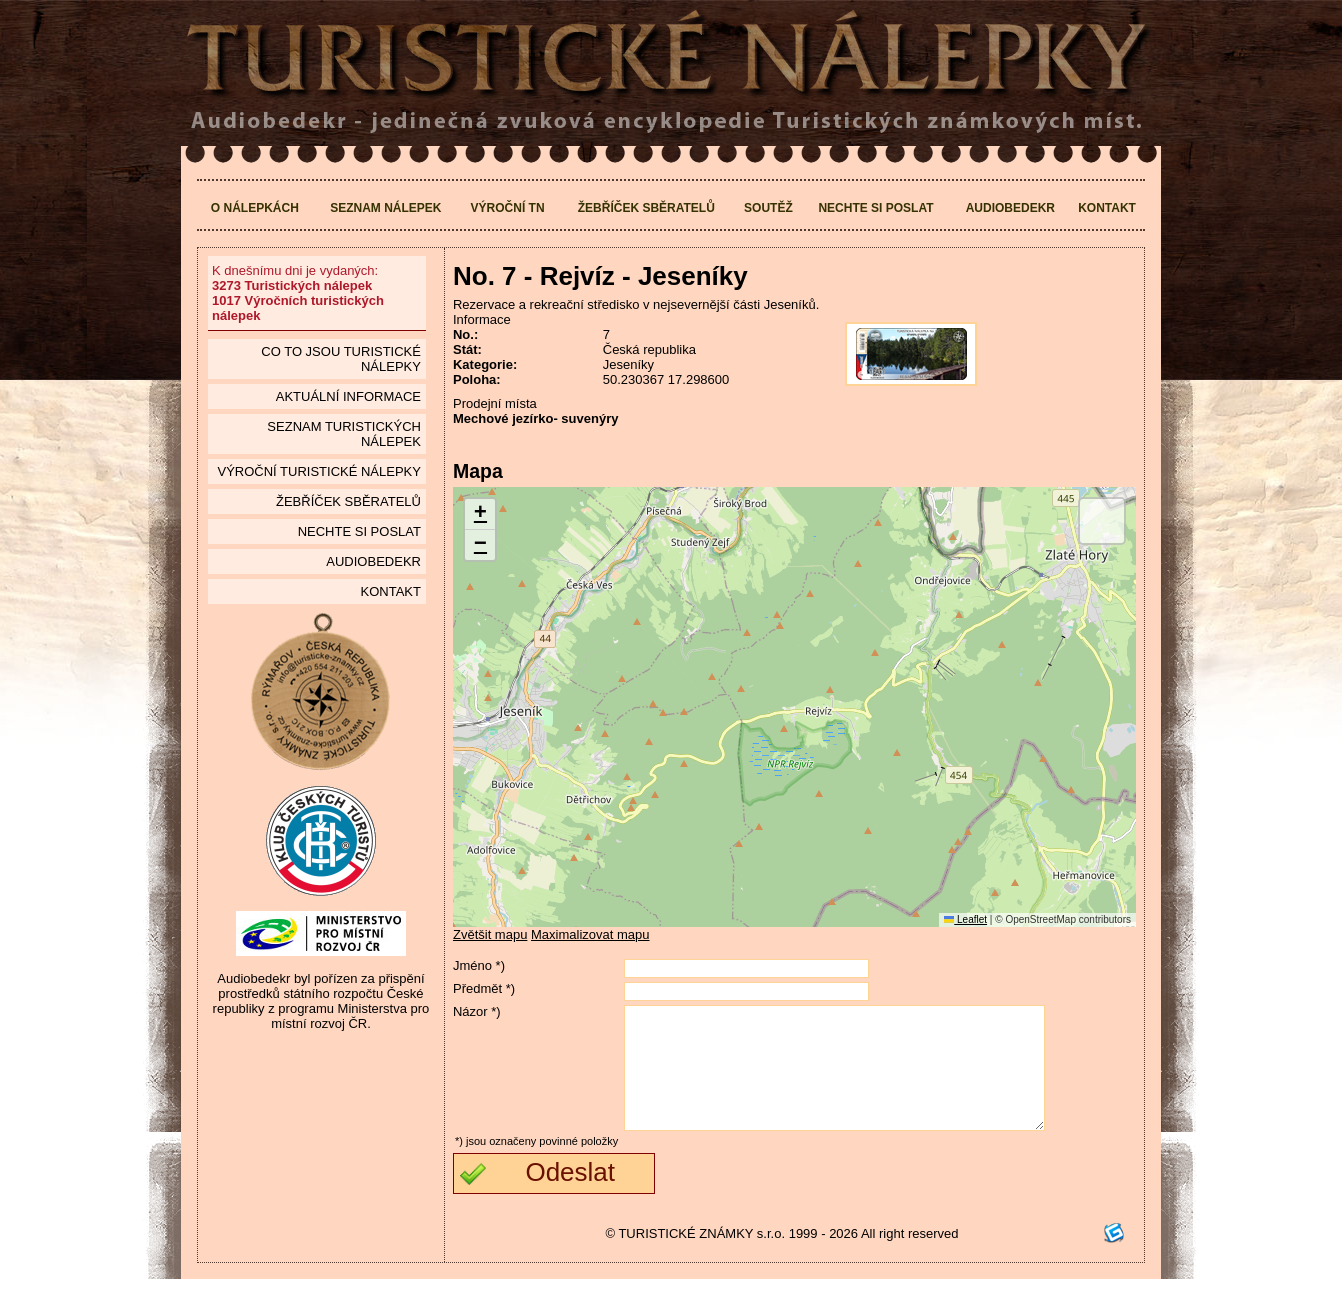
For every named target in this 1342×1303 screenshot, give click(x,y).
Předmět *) (484, 988)
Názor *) (477, 1011)
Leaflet (965, 919)
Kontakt (1107, 208)
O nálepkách (255, 208)
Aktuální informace (348, 396)
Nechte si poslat (875, 208)
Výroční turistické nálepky (318, 471)
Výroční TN (508, 208)
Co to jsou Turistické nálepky (341, 359)
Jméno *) (479, 965)
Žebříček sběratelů (646, 208)
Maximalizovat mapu (590, 934)
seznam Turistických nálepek (344, 434)
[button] (480, 514)
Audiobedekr (1010, 208)
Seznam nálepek (385, 208)
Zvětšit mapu (490, 934)
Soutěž (768, 208)
